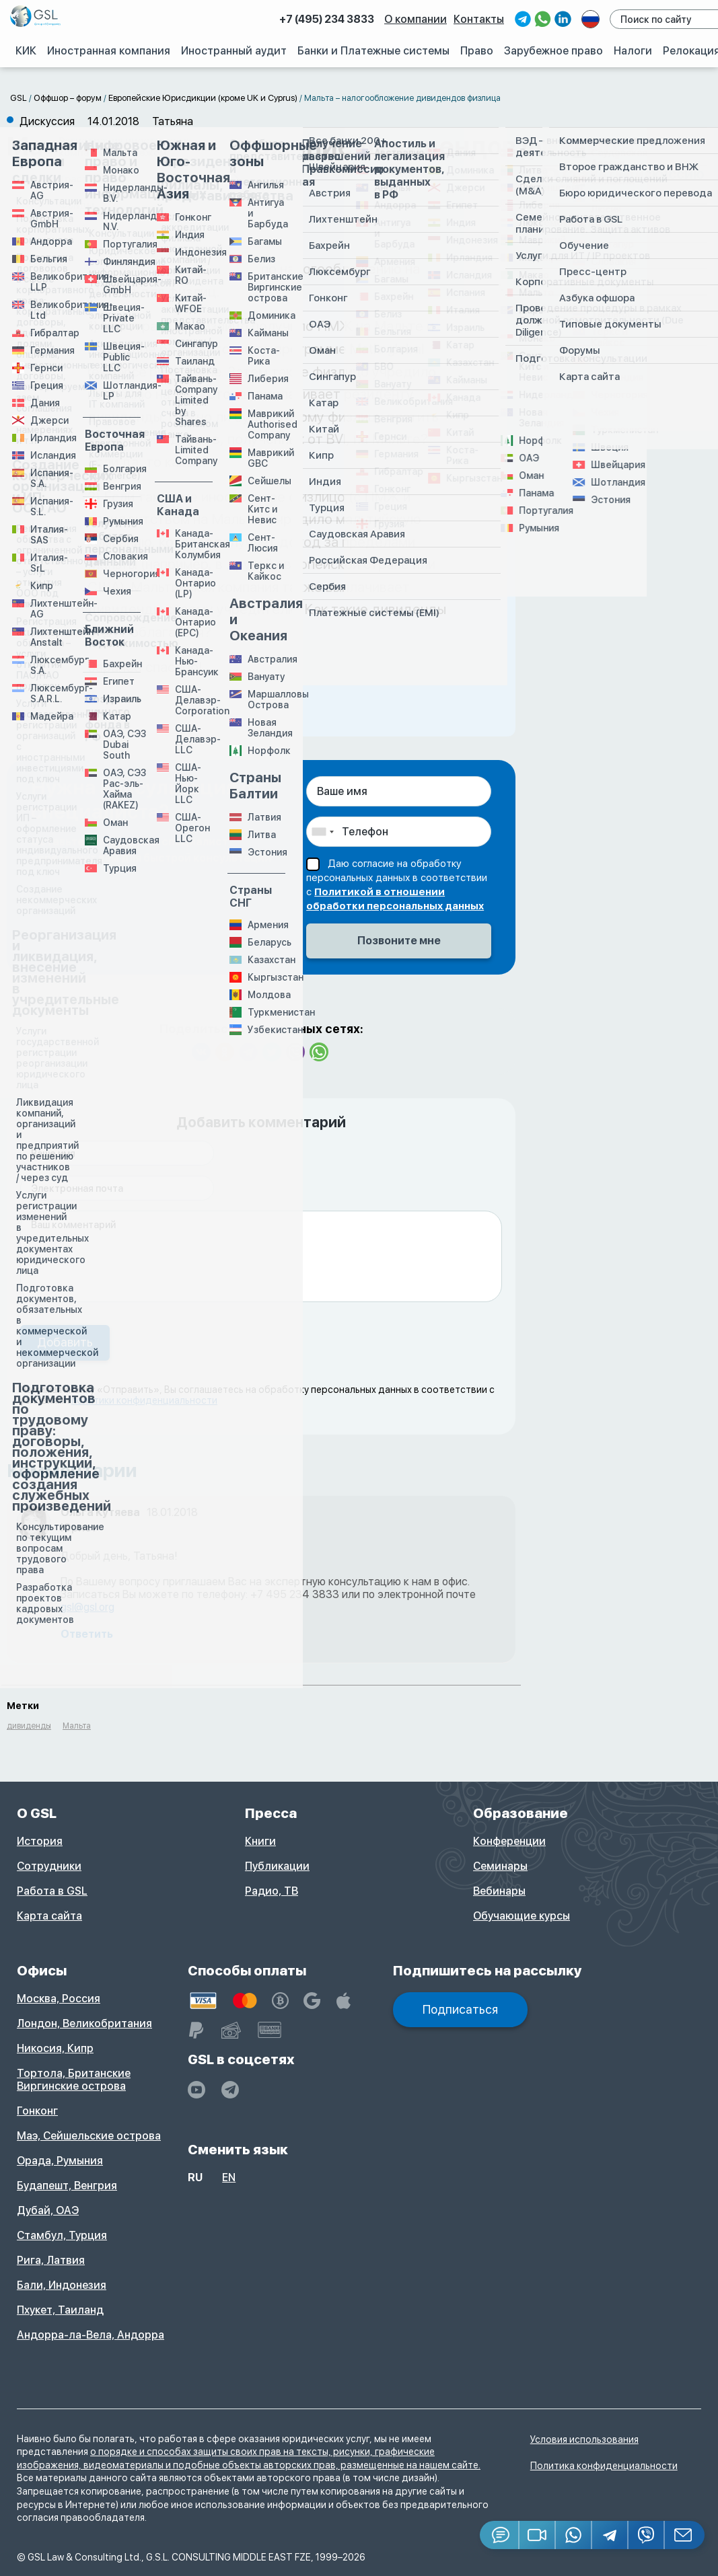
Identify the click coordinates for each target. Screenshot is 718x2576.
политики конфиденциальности (144, 1400)
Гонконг (37, 2111)
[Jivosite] (499, 2535)
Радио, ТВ (271, 1891)
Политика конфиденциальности (604, 2465)
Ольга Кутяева (100, 1512)
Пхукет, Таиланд (60, 2310)
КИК (27, 50)
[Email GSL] (685, 2535)
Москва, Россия (58, 1998)
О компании (417, 19)
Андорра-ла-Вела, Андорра (90, 2334)
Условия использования (584, 2439)
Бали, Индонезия (61, 2285)
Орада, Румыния (60, 2160)
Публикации (277, 1866)
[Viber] (647, 2535)
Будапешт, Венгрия (67, 2185)
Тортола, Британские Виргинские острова (74, 2079)
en (229, 2177)
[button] (537, 2535)
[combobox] (322, 831)
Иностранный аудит (235, 50)
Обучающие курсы (521, 1915)
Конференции (509, 1841)
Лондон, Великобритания (84, 2023)
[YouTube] (196, 2089)
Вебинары (499, 1891)
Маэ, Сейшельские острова (89, 2135)
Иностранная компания (110, 50)
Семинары (500, 1866)
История (40, 1841)
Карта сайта (49, 1915)
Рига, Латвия (51, 2260)
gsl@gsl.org (87, 1607)
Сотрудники (49, 1866)
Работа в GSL (52, 1891)
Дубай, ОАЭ (48, 2210)
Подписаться (460, 2009)
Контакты (481, 19)
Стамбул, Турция (62, 2235)
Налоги (633, 50)
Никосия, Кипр (55, 2048)
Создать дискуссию (634, 173)
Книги (260, 1841)
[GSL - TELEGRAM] (230, 2089)
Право (477, 50)
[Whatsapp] (574, 2535)
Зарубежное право (554, 50)
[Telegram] (610, 2535)
